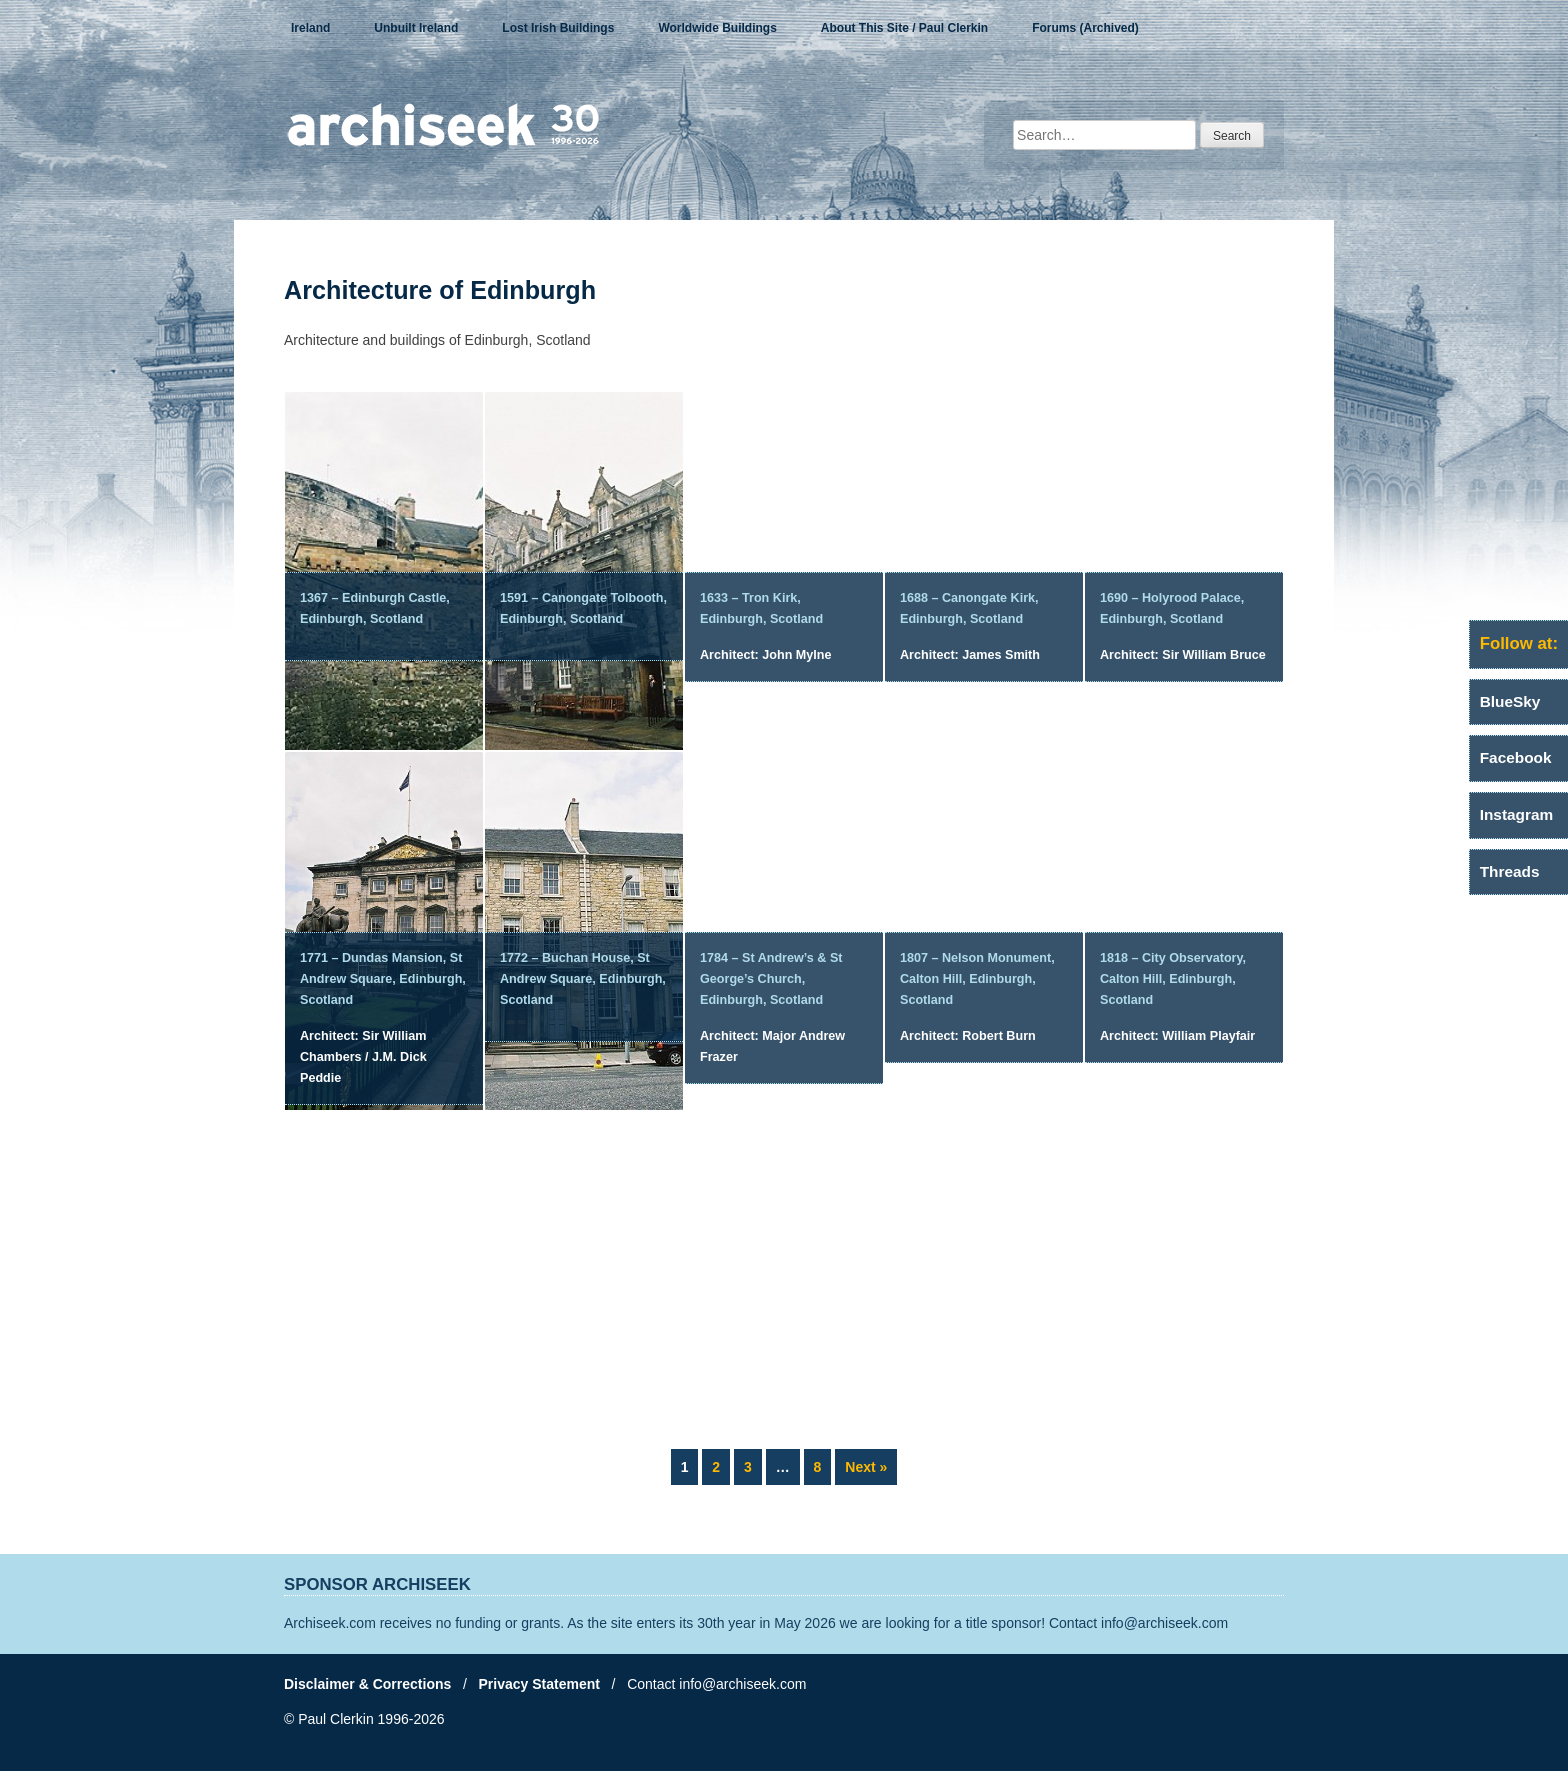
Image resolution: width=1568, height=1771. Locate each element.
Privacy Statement (539, 1684)
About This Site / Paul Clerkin (904, 28)
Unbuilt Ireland (416, 28)
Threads (1510, 871)
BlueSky (1510, 701)
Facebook (1516, 757)
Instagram (1517, 814)
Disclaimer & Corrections (367, 1684)
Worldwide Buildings (717, 28)
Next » (866, 1467)
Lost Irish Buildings (558, 28)
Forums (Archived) (1085, 28)
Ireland (310, 28)
